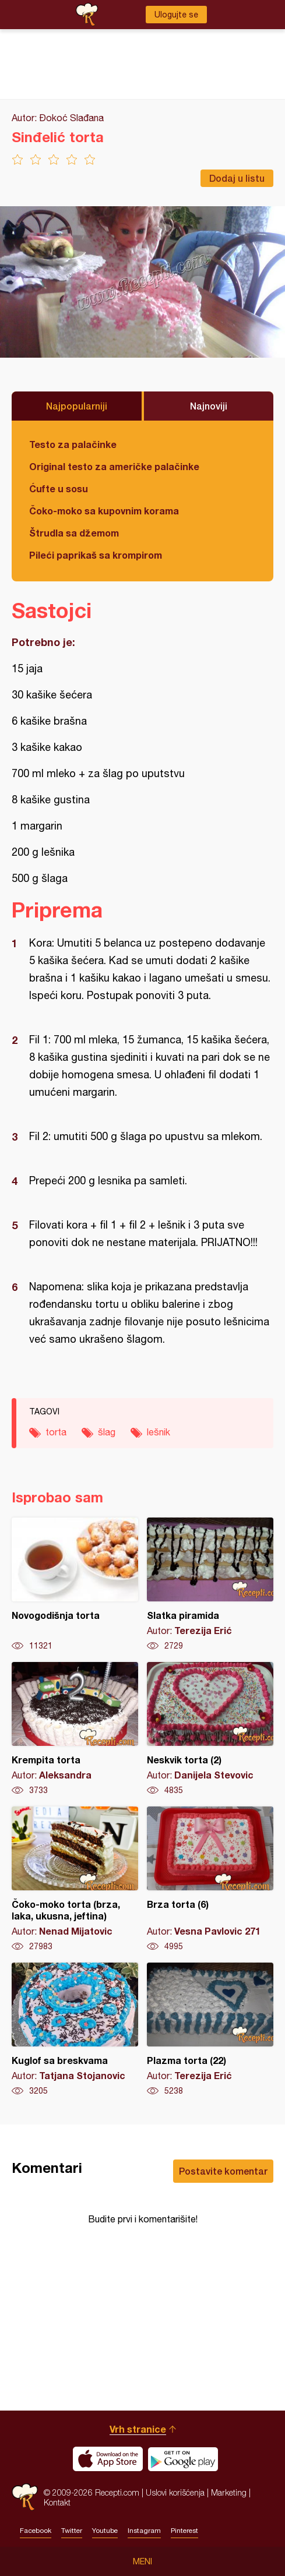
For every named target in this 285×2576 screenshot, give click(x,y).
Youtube (105, 2530)
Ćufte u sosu (58, 488)
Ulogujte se (176, 14)
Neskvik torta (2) (210, 1729)
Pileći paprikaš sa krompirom (95, 554)
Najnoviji (208, 405)
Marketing (229, 2492)
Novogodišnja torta (75, 1585)
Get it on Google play (183, 2459)
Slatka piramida (210, 1585)
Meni (142, 2561)
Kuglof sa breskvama (75, 2030)
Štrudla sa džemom (74, 532)
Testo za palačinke (73, 444)
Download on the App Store (108, 2459)
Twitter (71, 2530)
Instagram (144, 2530)
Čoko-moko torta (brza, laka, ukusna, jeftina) (75, 1879)
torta (55, 1432)
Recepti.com (25, 2497)
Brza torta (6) (210, 1879)
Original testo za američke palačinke (114, 466)
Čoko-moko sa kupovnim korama (104, 510)
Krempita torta (75, 1729)
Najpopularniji (76, 405)
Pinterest (184, 2530)
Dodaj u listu (237, 178)
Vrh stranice (138, 2428)
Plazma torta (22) (210, 2030)
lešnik (158, 1432)
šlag (106, 1432)
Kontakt (57, 2502)
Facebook (35, 2530)
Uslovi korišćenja (175, 2492)
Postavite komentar (223, 2170)
